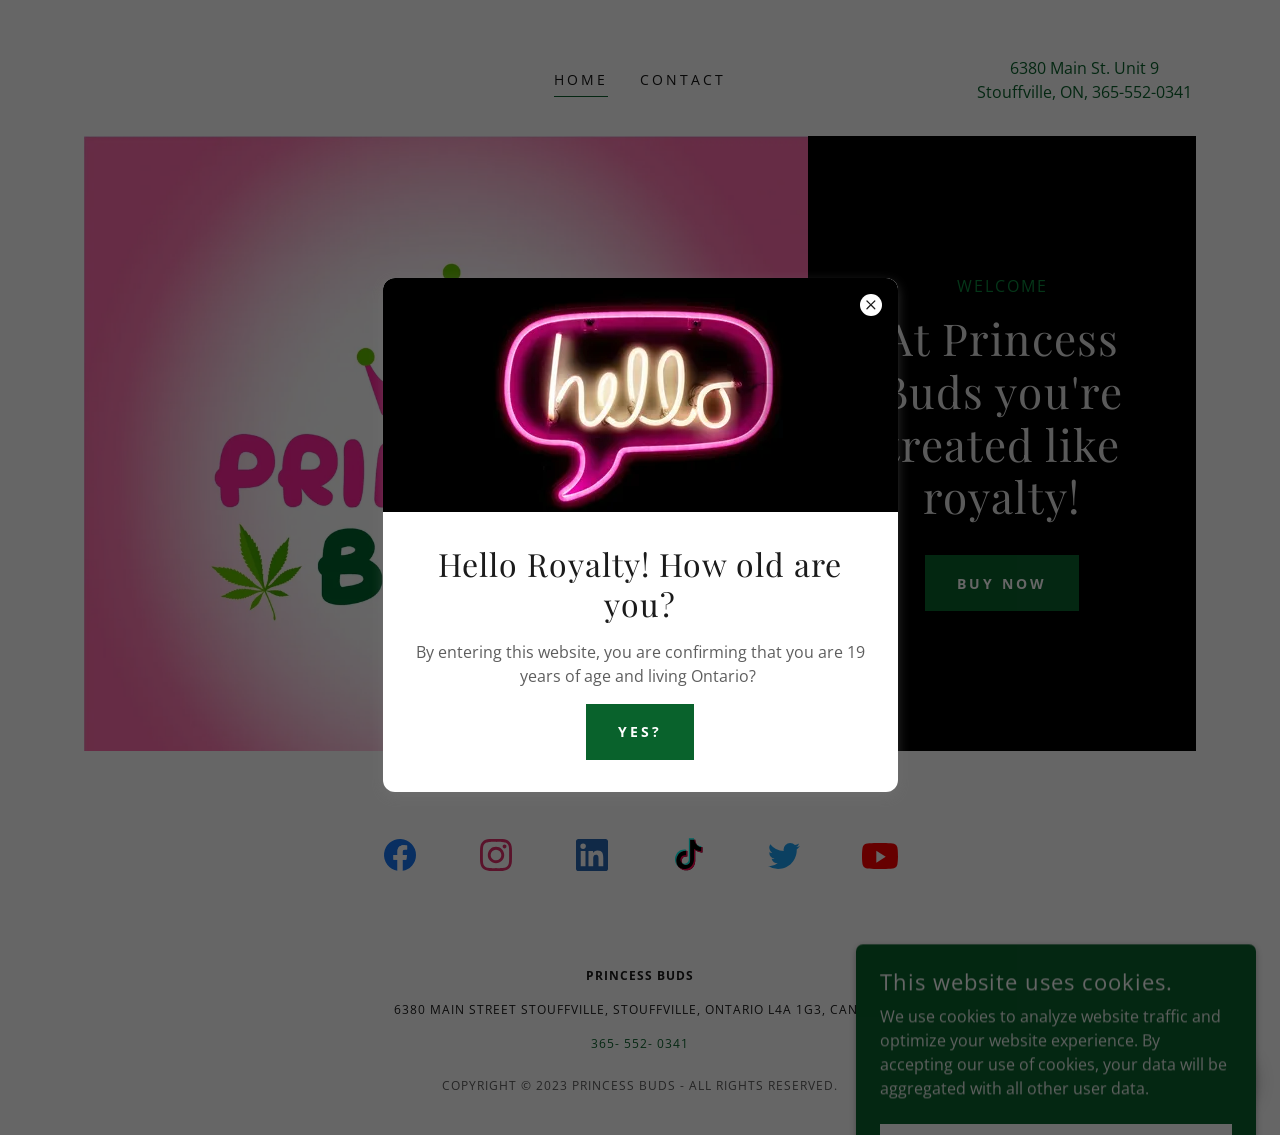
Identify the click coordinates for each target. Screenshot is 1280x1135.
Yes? (640, 731)
